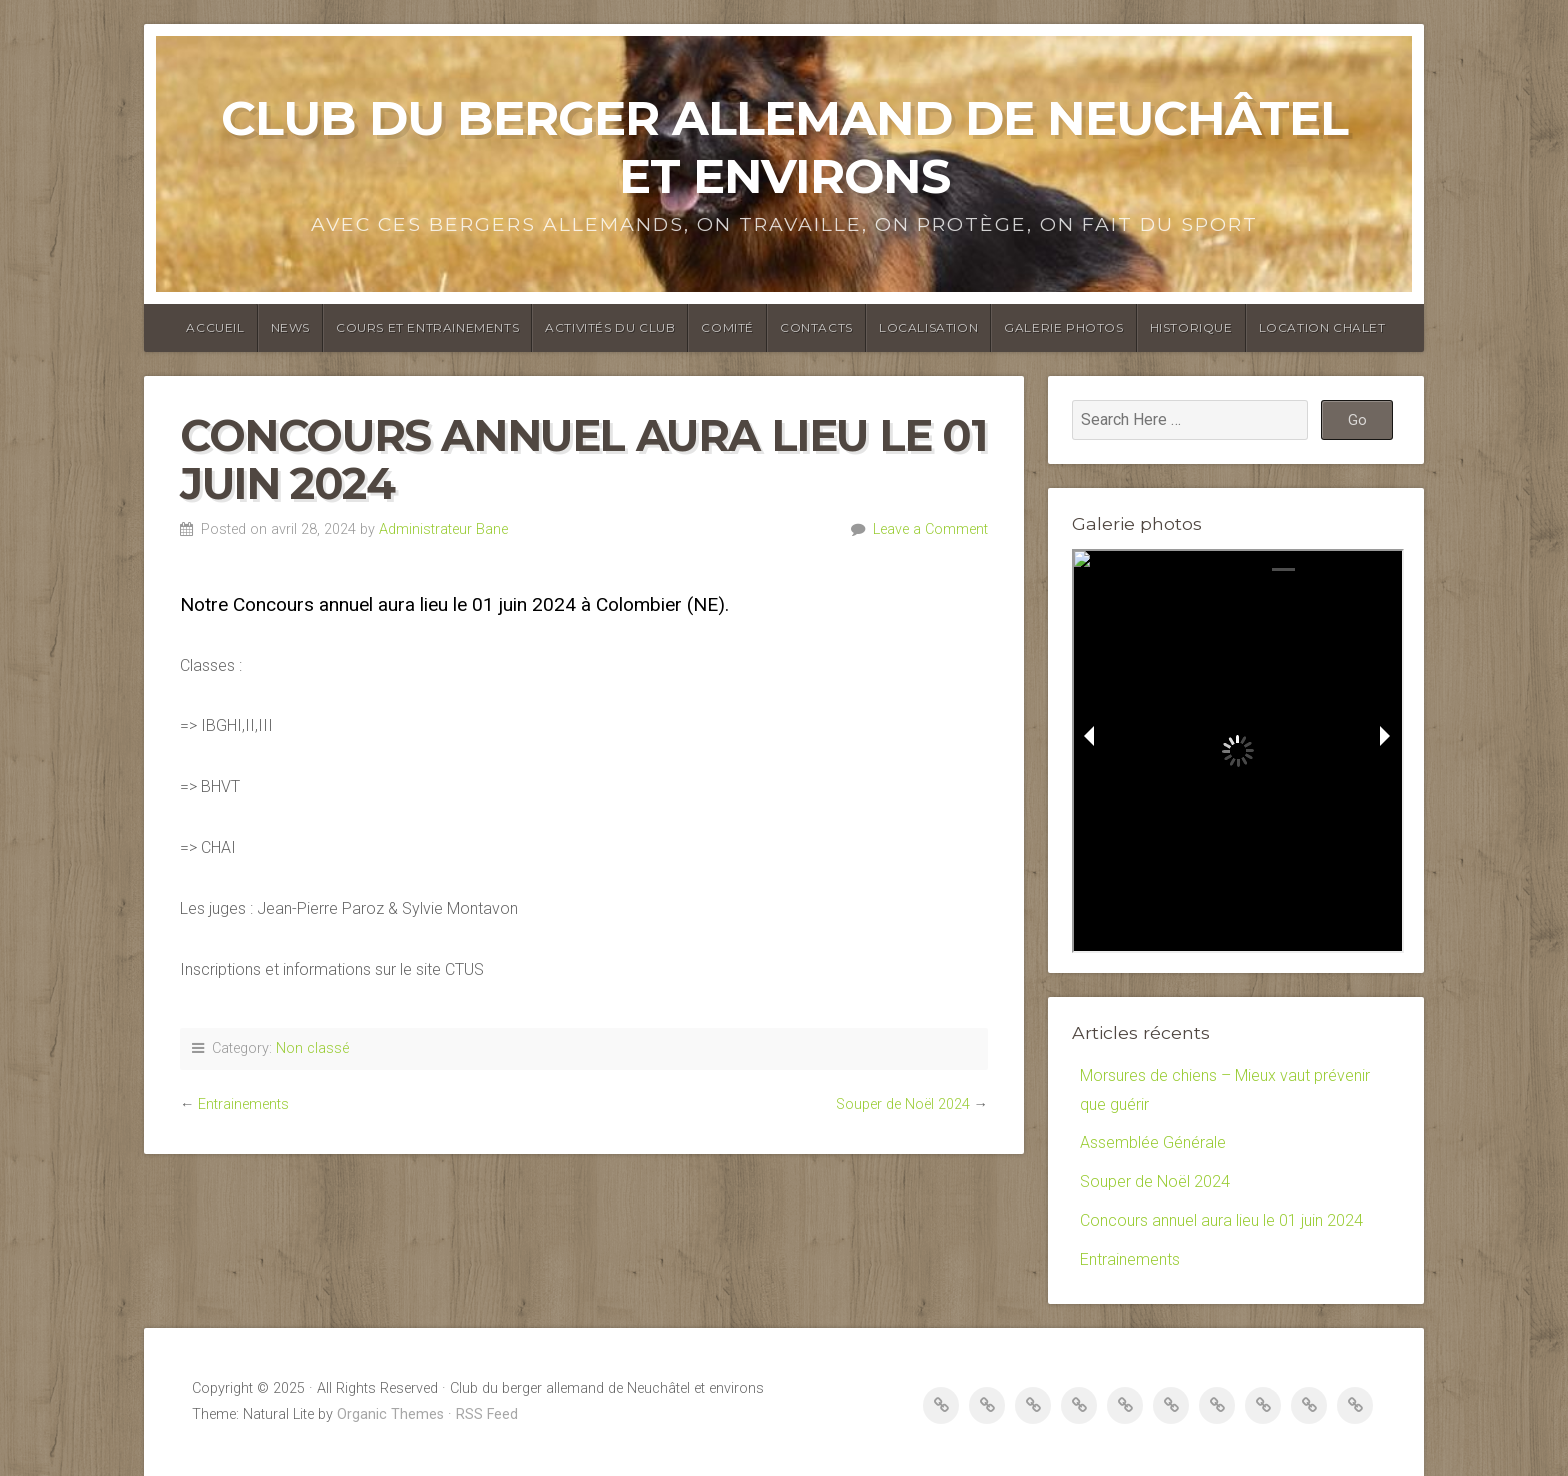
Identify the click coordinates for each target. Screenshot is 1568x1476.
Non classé (312, 1048)
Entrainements (243, 1104)
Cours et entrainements (427, 327)
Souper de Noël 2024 (903, 1104)
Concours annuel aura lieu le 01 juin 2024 (1221, 1220)
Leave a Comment (930, 529)
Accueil (215, 327)
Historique (1191, 327)
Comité (727, 327)
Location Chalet (1322, 327)
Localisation (928, 327)
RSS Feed (487, 1414)
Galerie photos (1063, 327)
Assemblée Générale (1153, 1142)
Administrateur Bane (443, 529)
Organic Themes (390, 1414)
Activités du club (610, 327)
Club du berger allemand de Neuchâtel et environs (784, 147)
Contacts (816, 327)
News (290, 327)
